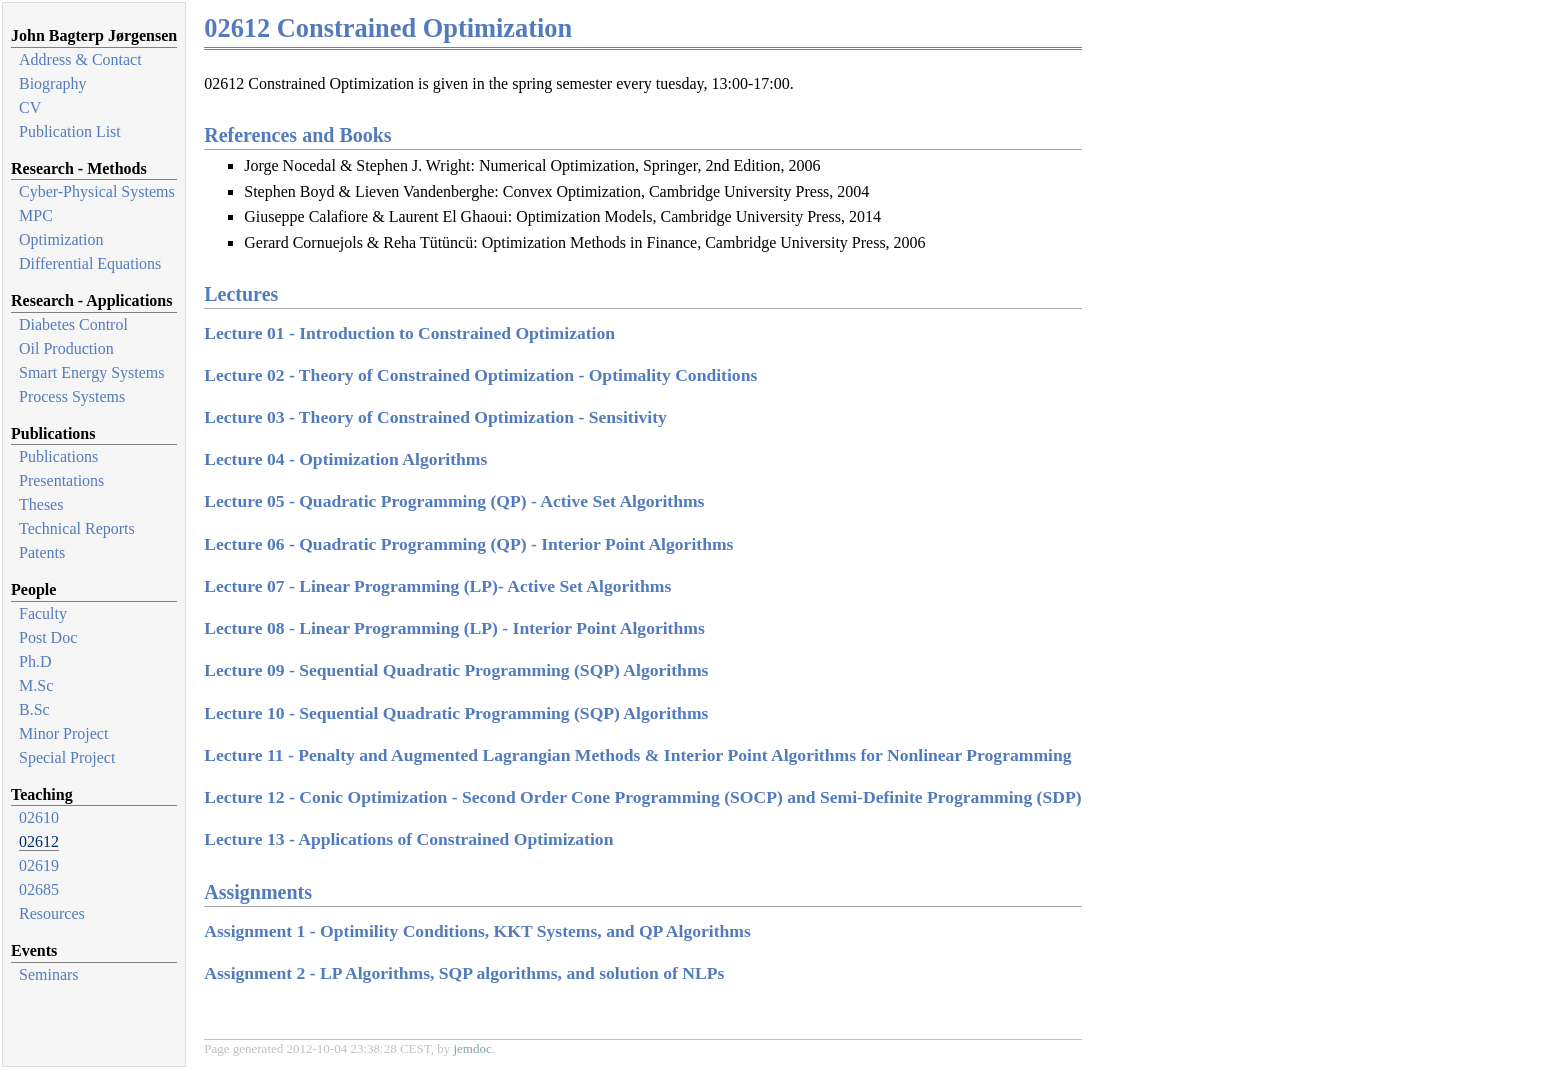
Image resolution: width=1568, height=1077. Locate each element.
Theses (41, 504)
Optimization (61, 239)
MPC (36, 215)
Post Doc (48, 637)
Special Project (67, 757)
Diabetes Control (73, 324)
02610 (39, 817)
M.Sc (36, 685)
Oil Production (66, 348)
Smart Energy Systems (91, 372)
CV (30, 107)
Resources (52, 913)
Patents (42, 552)
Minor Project (63, 733)
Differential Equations (90, 263)
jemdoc (472, 1048)
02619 (39, 865)
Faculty (43, 613)
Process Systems (72, 396)
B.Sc (34, 709)
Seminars (49, 974)
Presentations (61, 480)
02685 (39, 889)
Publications (58, 456)
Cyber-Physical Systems (97, 191)
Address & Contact (80, 59)
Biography (53, 83)
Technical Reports (77, 528)
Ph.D (35, 661)
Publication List (70, 131)
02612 (39, 841)
